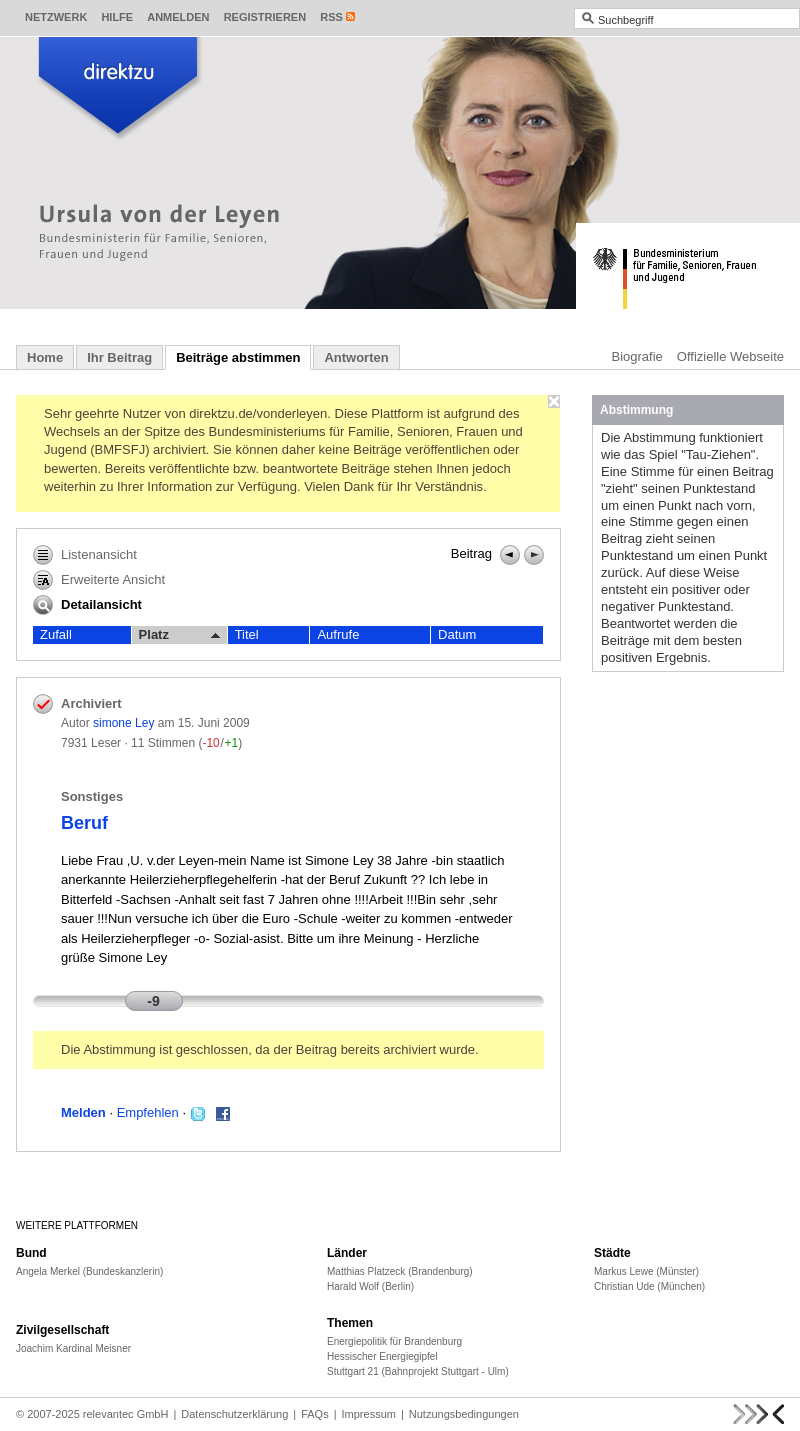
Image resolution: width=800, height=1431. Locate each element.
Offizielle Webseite (730, 356)
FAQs (315, 1414)
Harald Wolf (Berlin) (370, 1286)
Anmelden (178, 17)
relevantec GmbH (126, 1414)
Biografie (637, 356)
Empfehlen (148, 1112)
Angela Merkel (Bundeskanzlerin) (89, 1271)
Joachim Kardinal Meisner (73, 1348)
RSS (331, 17)
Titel (247, 634)
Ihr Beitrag (119, 357)
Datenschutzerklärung (234, 1414)
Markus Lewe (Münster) (646, 1271)
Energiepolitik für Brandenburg (394, 1341)
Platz (179, 635)
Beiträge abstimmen (238, 357)
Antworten (356, 357)
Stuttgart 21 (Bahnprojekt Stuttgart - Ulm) (418, 1371)
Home (45, 357)
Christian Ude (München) (649, 1286)
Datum (457, 634)
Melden (83, 1112)
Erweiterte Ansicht (99, 580)
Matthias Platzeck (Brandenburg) (400, 1271)
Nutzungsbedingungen (464, 1414)
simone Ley (123, 723)
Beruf (84, 823)
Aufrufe (338, 634)
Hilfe (117, 17)
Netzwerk (56, 17)
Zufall (56, 634)
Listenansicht (85, 555)
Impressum (369, 1414)
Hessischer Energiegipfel (382, 1356)
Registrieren (265, 17)
